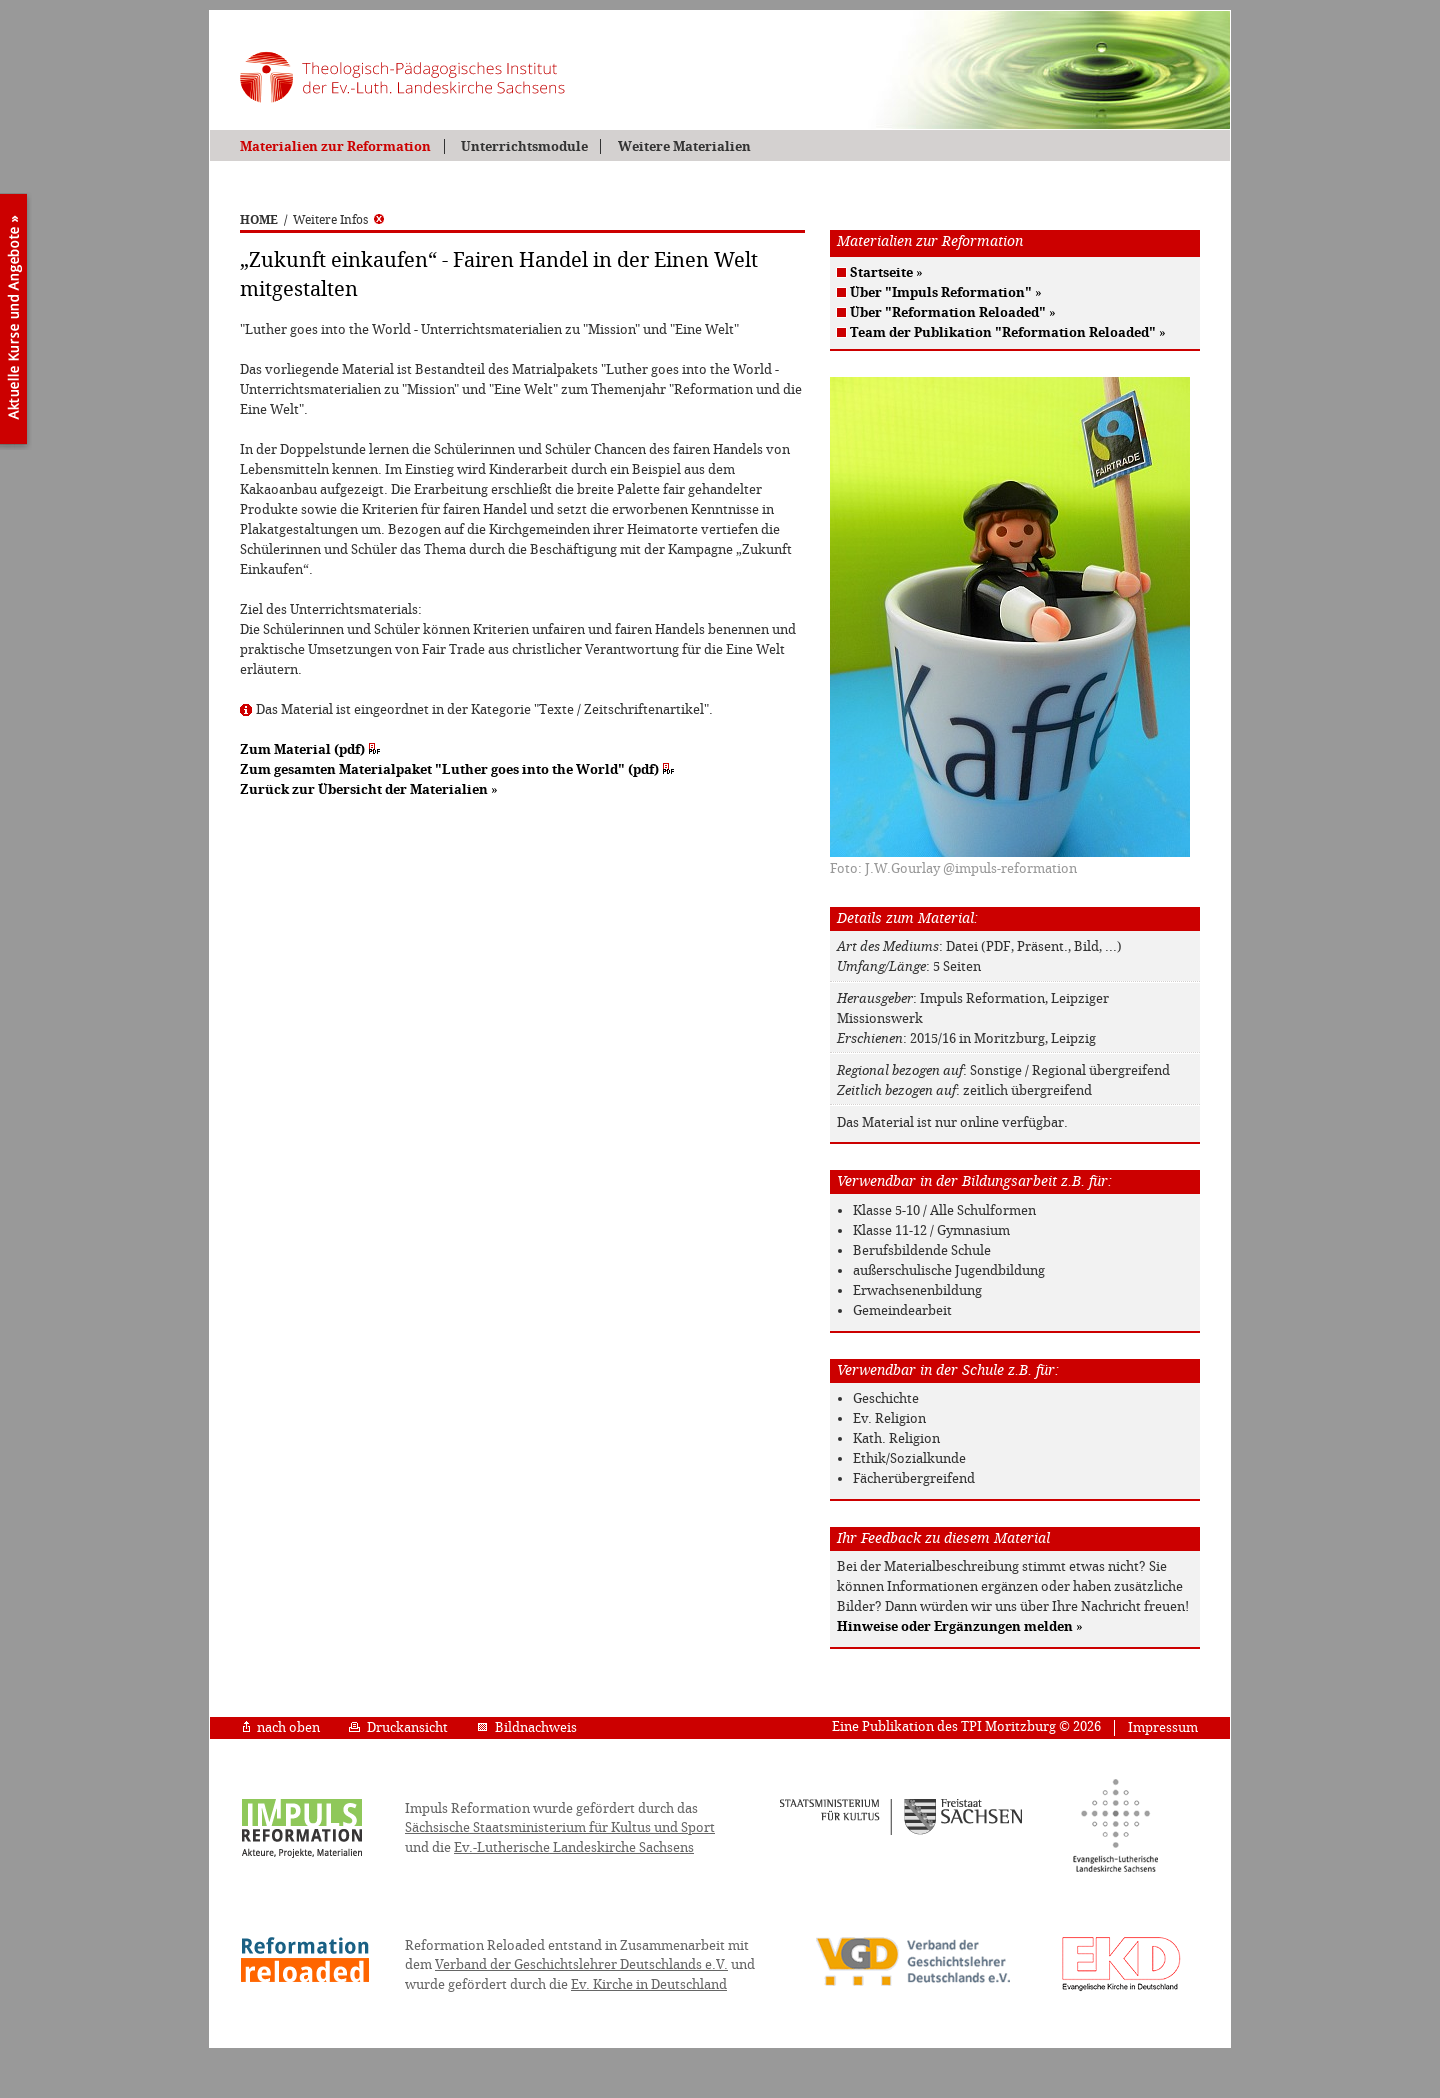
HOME (259, 220)
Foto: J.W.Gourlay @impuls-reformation (953, 868)
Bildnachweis (527, 1727)
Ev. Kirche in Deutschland (649, 1984)
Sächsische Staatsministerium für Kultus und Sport (560, 1827)
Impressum (1163, 1727)
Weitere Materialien (684, 146)
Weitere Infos (338, 220)
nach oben (281, 1727)
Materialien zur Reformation (335, 146)
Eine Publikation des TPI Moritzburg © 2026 (966, 1726)
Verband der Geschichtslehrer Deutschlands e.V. (581, 1964)
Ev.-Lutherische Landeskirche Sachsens (574, 1847)
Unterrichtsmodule (524, 146)
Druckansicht (398, 1727)
